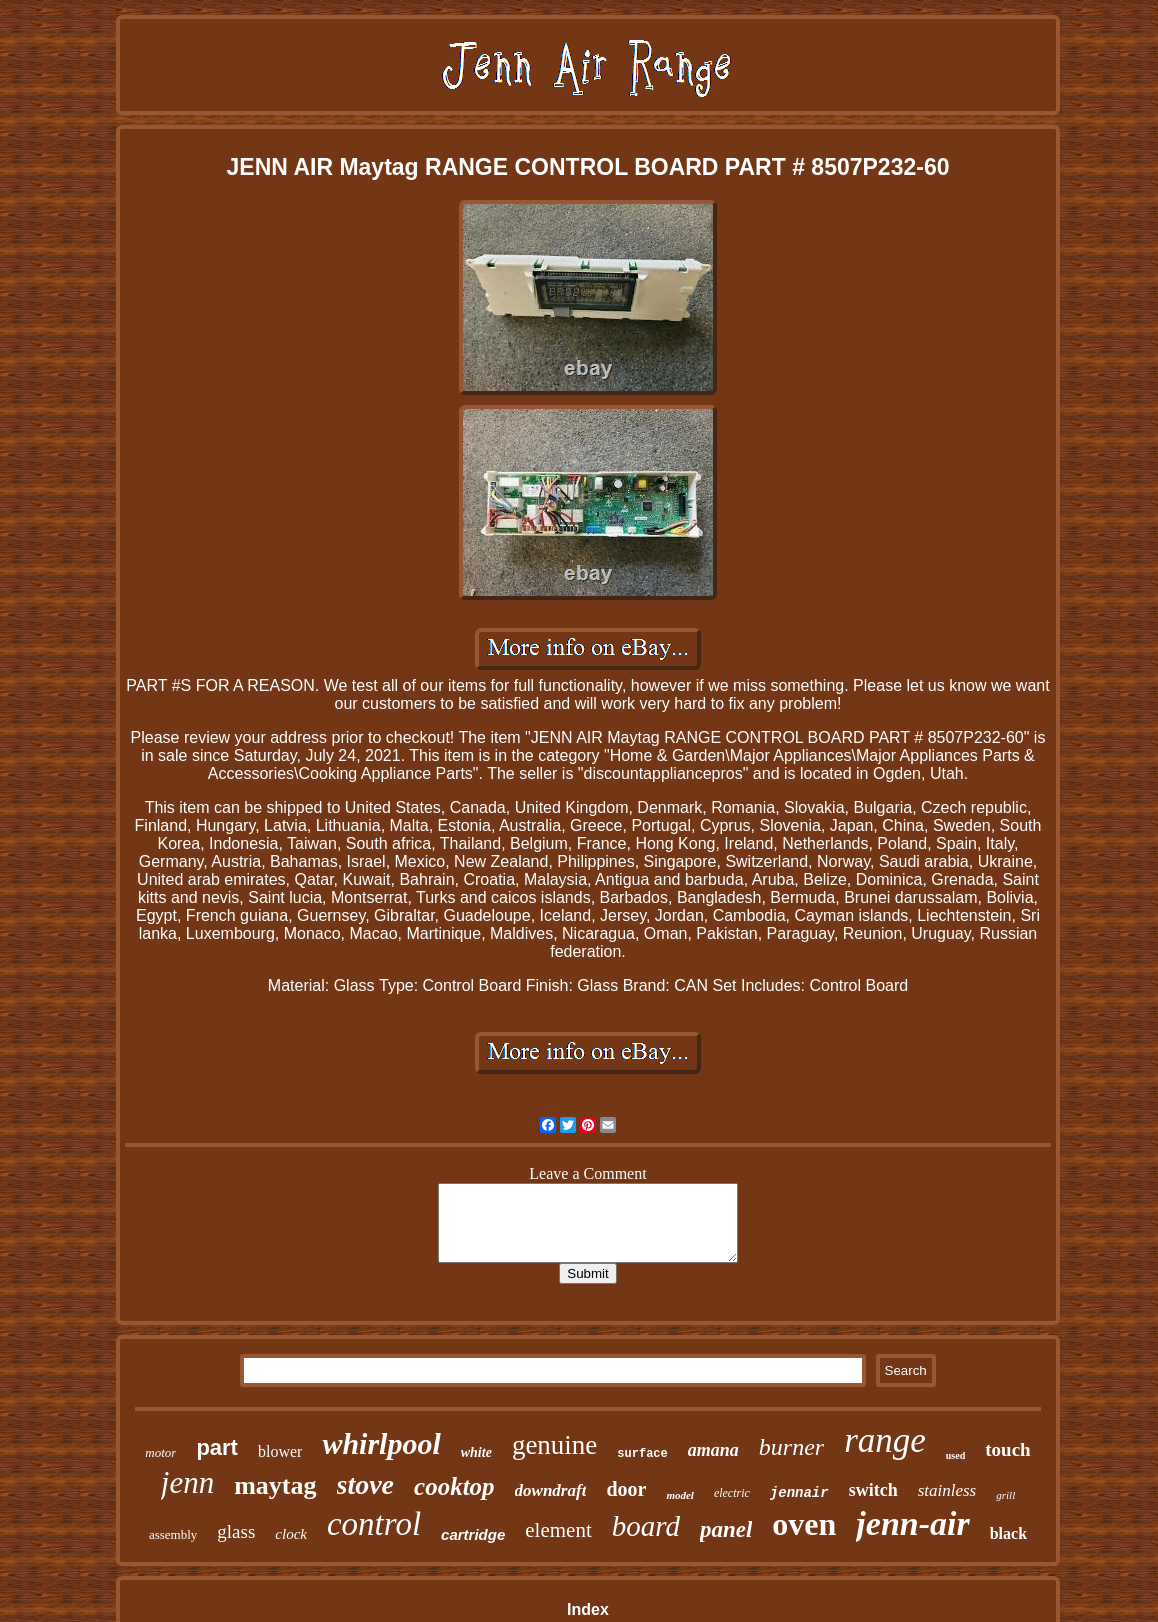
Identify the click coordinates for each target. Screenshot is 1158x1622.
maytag (275, 1485)
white (476, 1452)
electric (732, 1493)
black (1008, 1533)
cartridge (473, 1534)
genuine (554, 1445)
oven (804, 1524)
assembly (173, 1534)
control (374, 1524)
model (680, 1495)
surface (642, 1454)
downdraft (551, 1490)
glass (236, 1531)
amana (713, 1450)
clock (291, 1534)
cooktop (454, 1486)
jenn (187, 1482)
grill (1005, 1495)
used (955, 1455)
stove (366, 1484)
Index (588, 1609)
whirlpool (381, 1443)
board (646, 1526)
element (558, 1530)
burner (791, 1447)
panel (726, 1529)
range (885, 1440)
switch (873, 1490)
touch (1007, 1449)
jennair (799, 1493)
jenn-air (912, 1523)
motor (160, 1452)
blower (280, 1451)
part (217, 1447)
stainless (947, 1490)
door (626, 1489)
